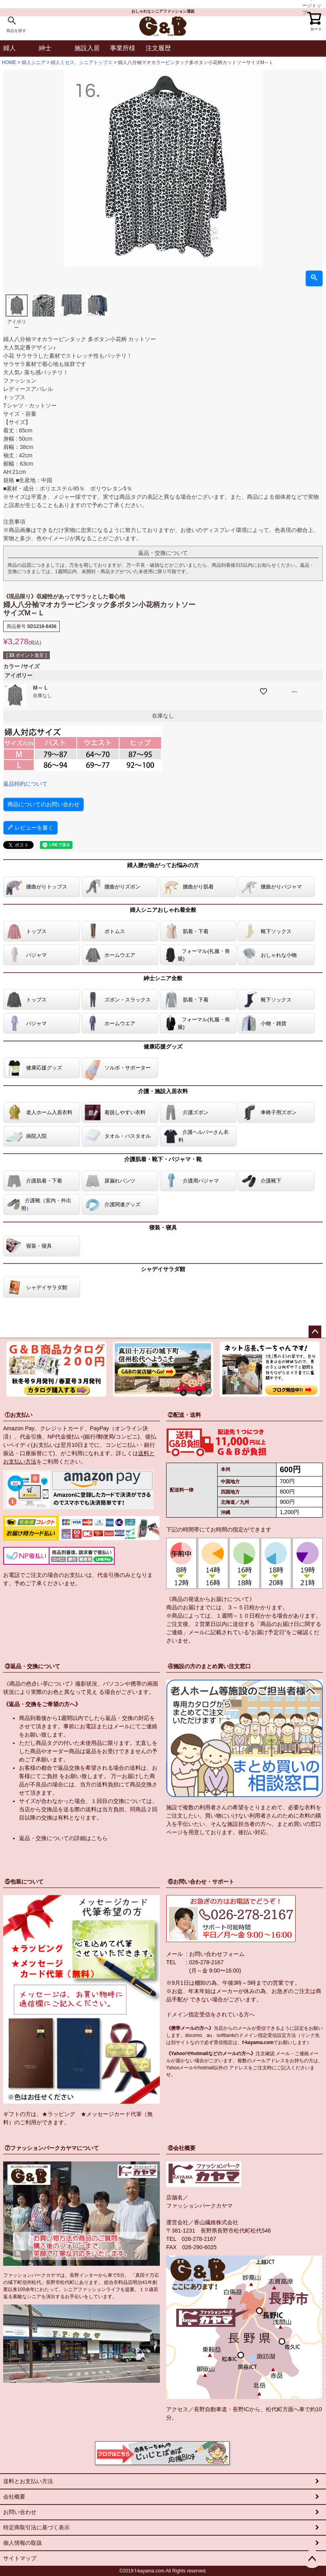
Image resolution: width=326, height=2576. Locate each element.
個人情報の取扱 (22, 2543)
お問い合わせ (19, 2512)
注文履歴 (158, 48)
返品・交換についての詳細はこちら (63, 1838)
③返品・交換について (32, 1666)
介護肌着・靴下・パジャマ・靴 (163, 1159)
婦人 (9, 48)
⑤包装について (24, 1881)
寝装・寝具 (163, 1227)
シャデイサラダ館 (163, 1269)
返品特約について (25, 784)
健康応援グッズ (163, 1046)
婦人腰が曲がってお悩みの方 (163, 865)
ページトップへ (315, 1332)
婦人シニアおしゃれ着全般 (163, 910)
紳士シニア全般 (163, 978)
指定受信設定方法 (277, 2035)
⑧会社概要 (181, 2148)
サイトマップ (19, 2558)
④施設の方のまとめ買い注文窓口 (209, 1666)
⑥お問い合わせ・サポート (201, 1881)
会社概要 (14, 2496)
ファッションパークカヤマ (199, 2206)
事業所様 (122, 48)
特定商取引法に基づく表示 (36, 2527)
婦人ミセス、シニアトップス (81, 62)
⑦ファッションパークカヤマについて (52, 2148)
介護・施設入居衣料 (163, 1091)
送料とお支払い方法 (28, 2481)
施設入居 (87, 48)
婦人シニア (33, 62)
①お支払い (18, 1415)
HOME (9, 62)
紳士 (45, 48)
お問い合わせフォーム (216, 1954)
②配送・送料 (184, 1415)
